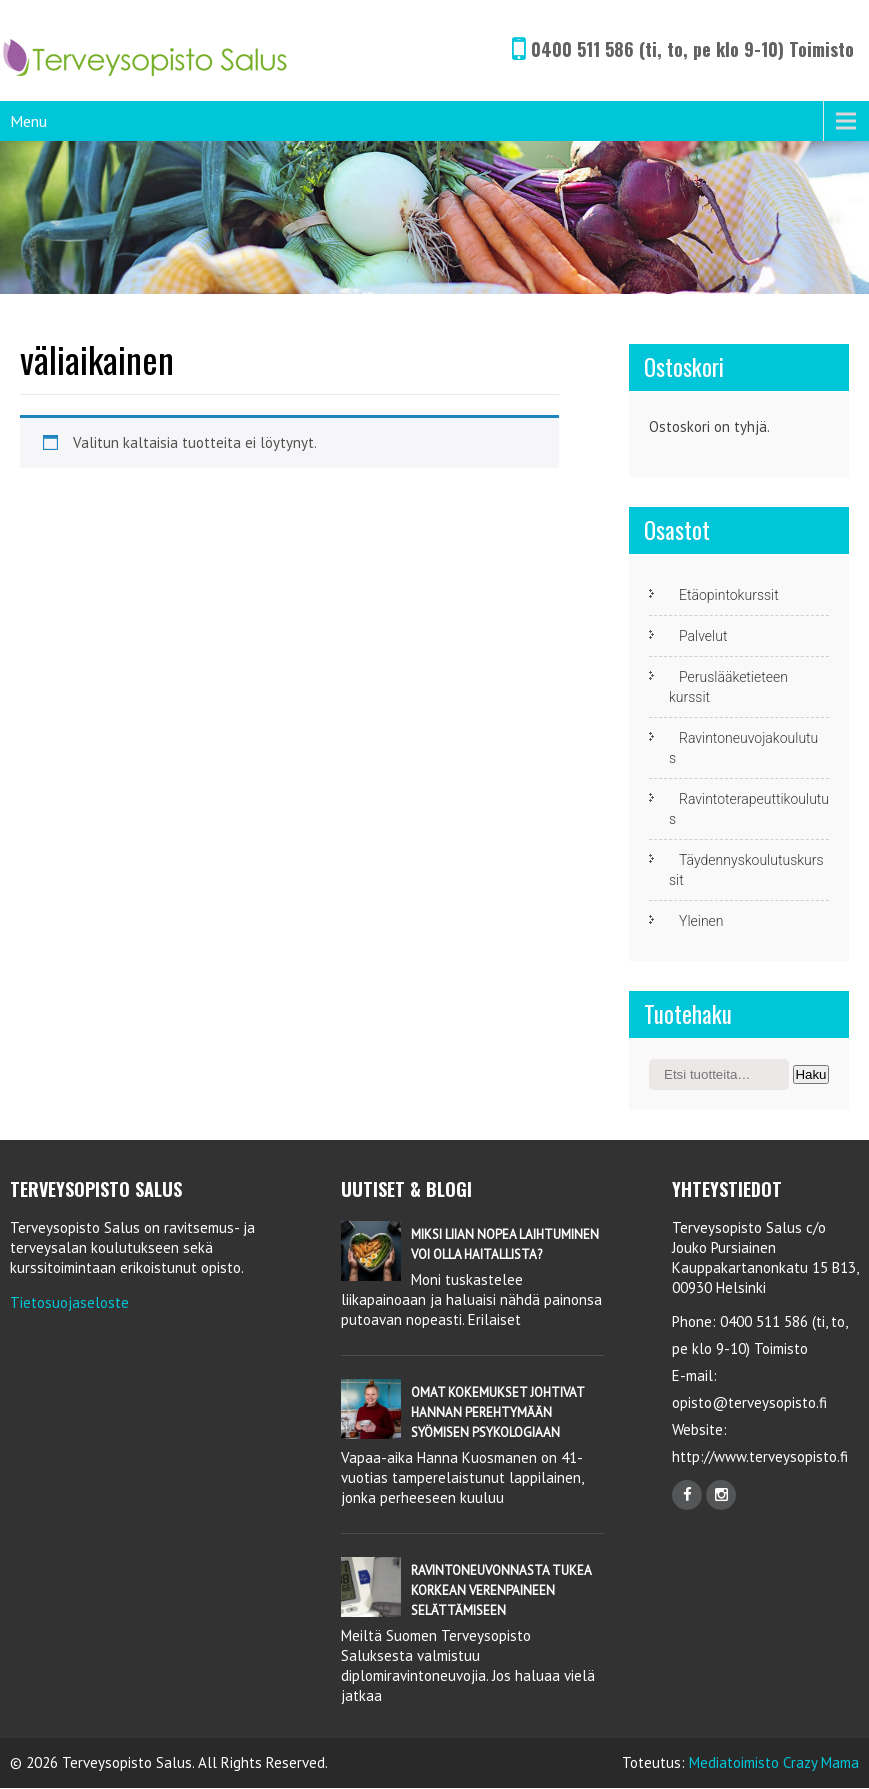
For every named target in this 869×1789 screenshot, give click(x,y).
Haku (810, 1074)
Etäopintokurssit (729, 595)
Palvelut (703, 636)
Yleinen (701, 921)
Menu (28, 121)
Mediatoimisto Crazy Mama (774, 1762)
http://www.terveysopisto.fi (760, 1456)
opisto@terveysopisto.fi (749, 1402)
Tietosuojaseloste (69, 1302)
